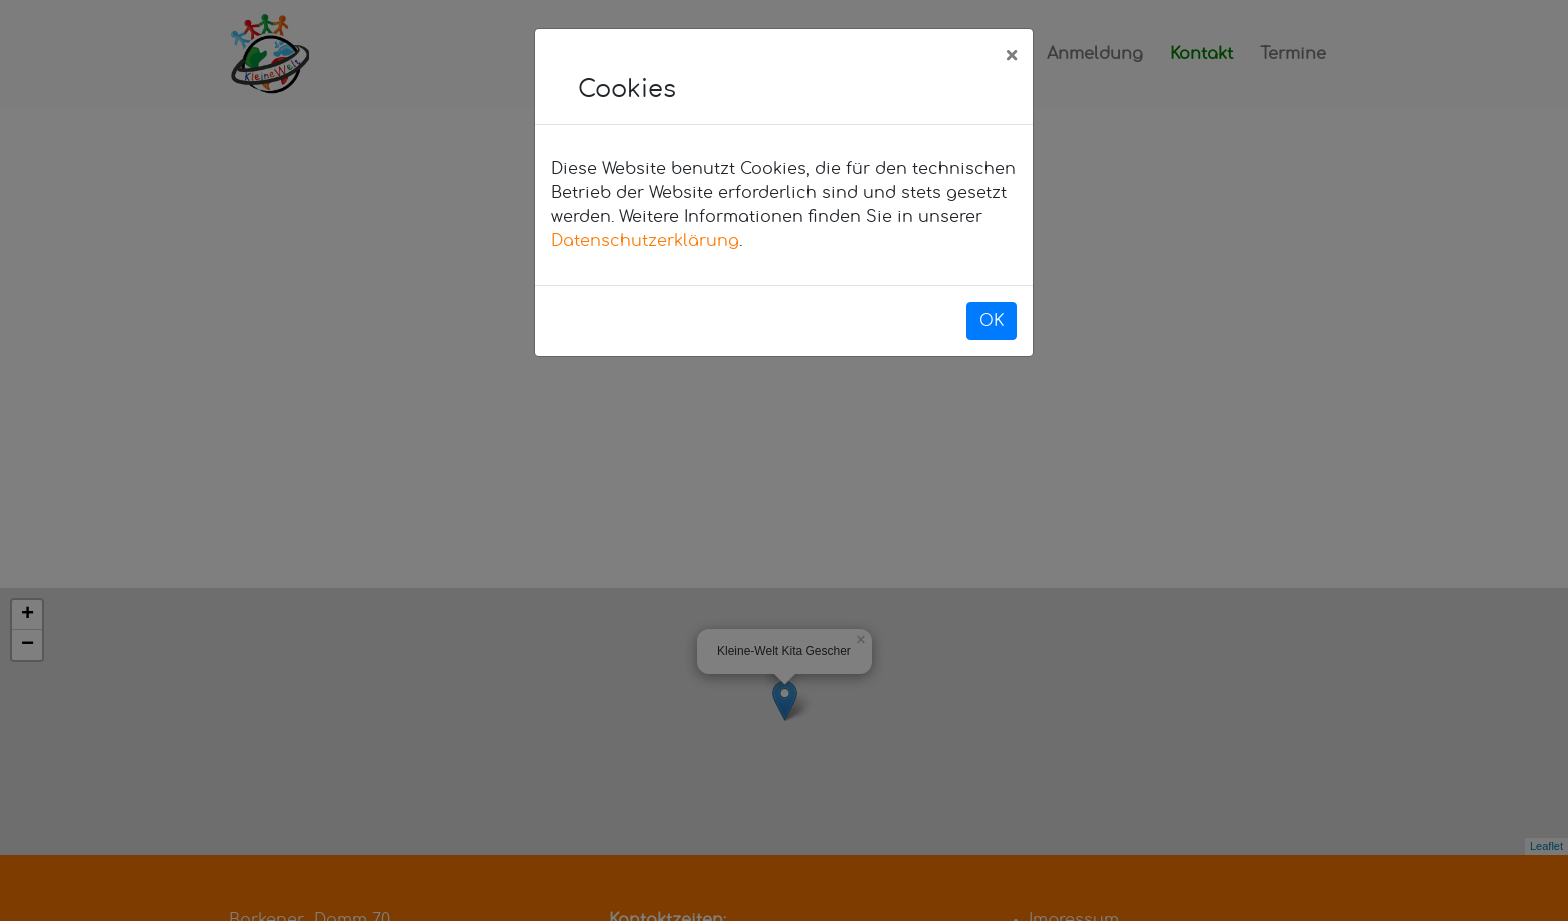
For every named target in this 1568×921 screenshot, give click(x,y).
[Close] (1011, 57)
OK (991, 321)
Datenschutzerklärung (645, 241)
